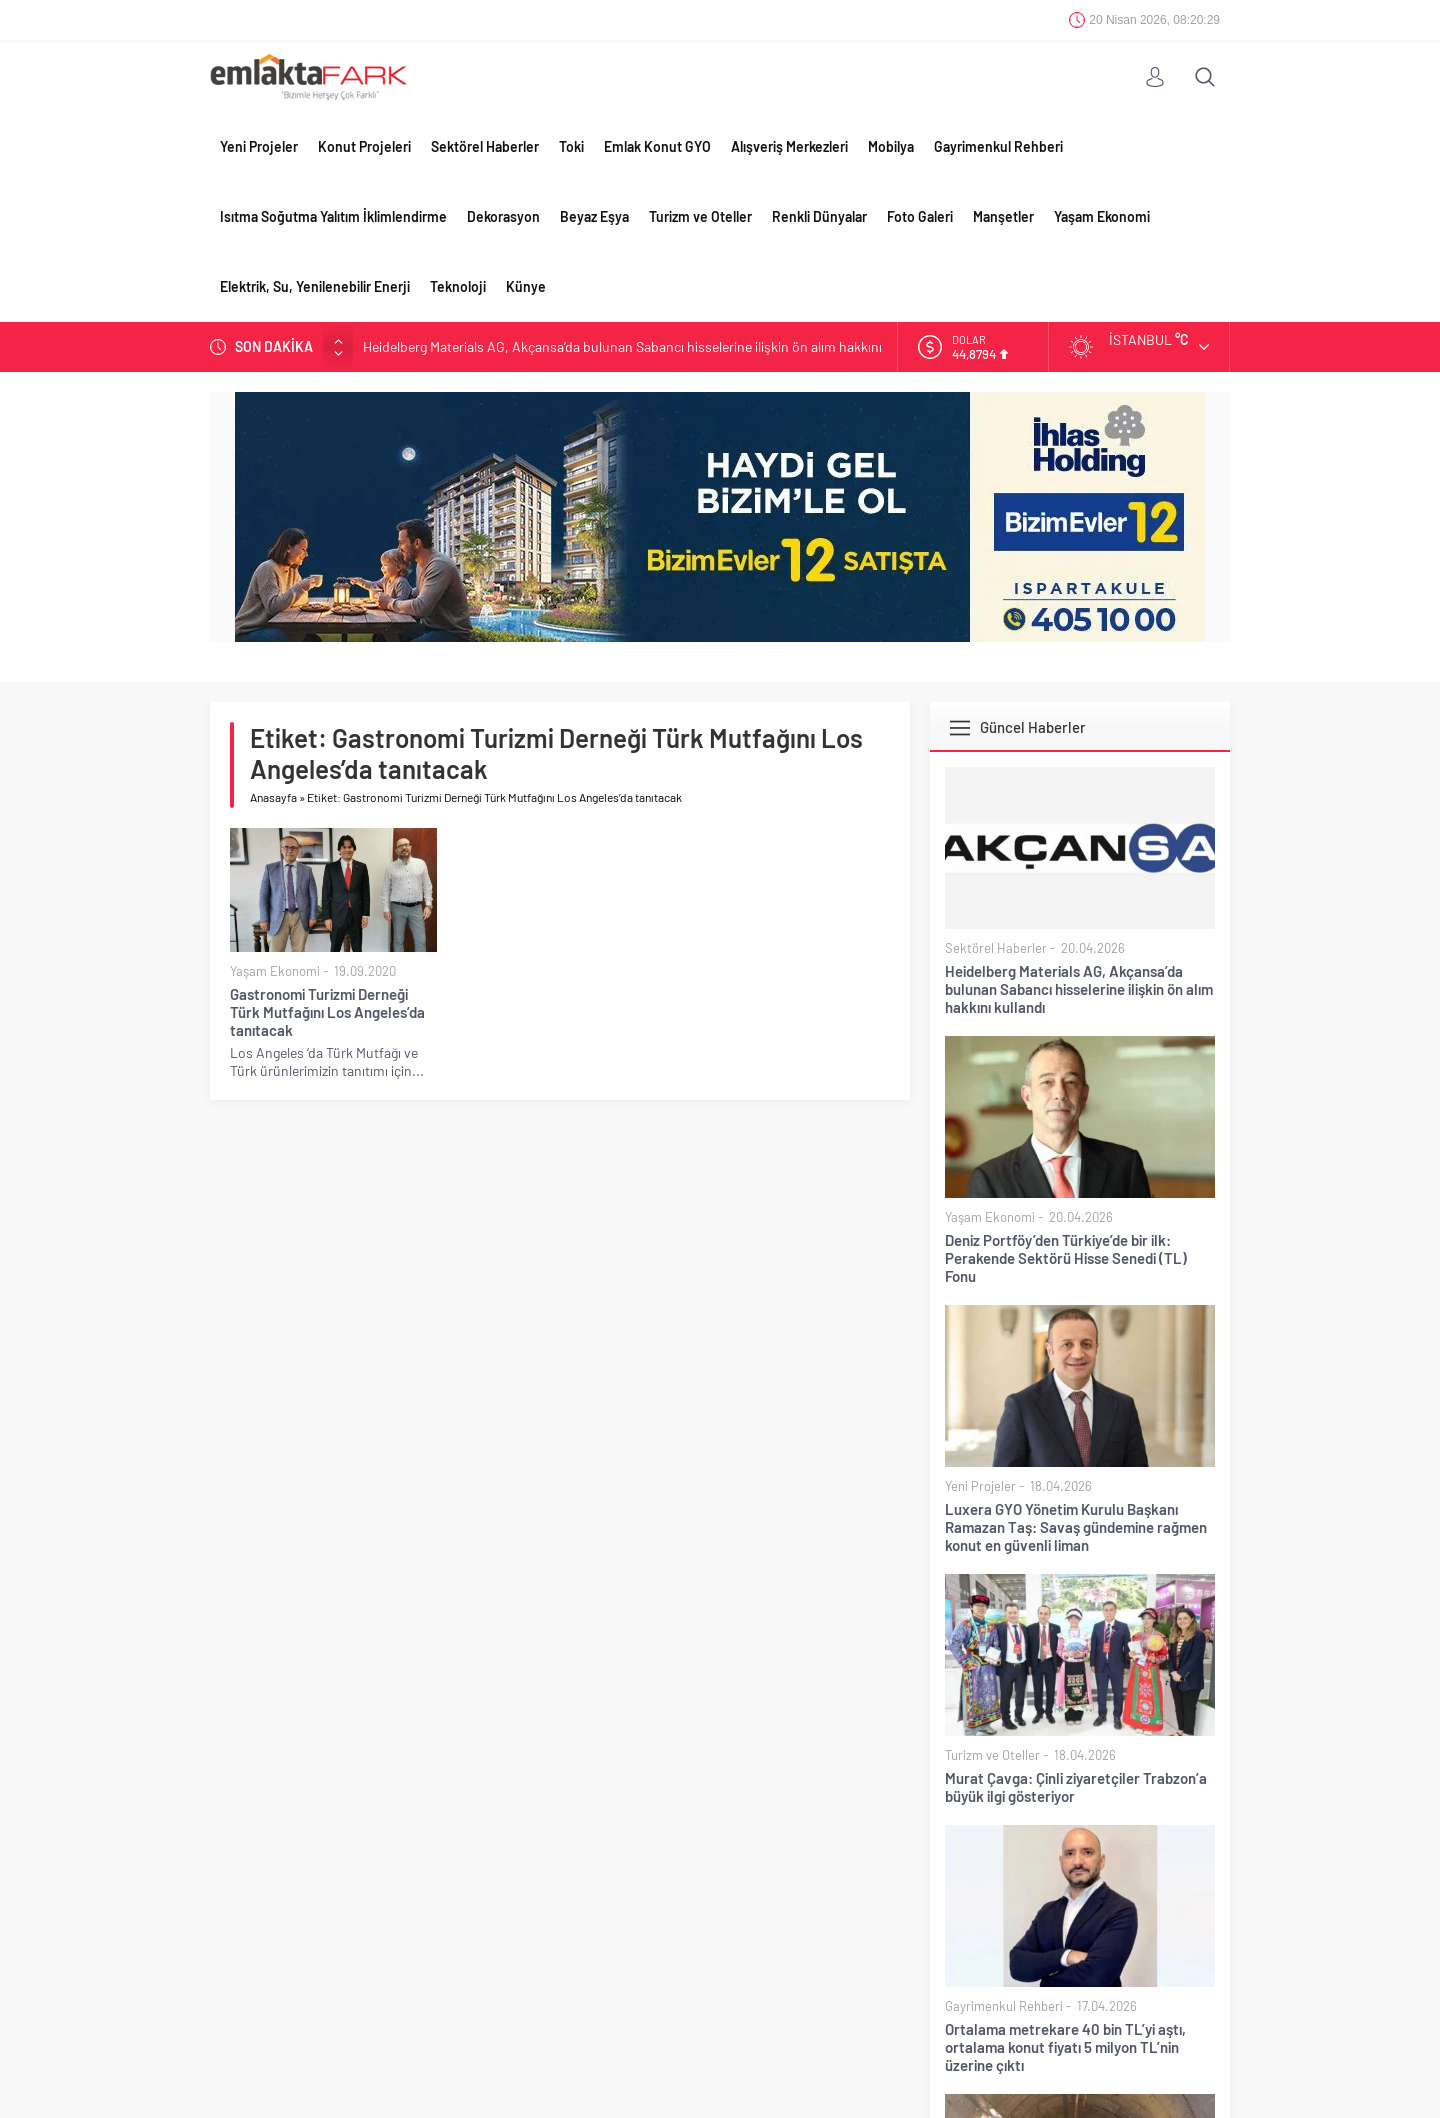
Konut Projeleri (364, 146)
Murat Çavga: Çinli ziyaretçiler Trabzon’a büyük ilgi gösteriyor (1076, 1787)
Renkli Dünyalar (819, 216)
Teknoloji (458, 286)
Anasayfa (273, 797)
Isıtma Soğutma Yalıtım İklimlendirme (333, 216)
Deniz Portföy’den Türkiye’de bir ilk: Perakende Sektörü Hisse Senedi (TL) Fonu (1066, 1258)
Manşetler (1003, 216)
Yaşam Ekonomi (1102, 216)
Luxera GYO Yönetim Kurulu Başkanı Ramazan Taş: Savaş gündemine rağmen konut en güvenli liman (1076, 1527)
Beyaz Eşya (594, 216)
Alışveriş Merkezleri (789, 146)
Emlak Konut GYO (657, 146)
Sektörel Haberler (485, 146)
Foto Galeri (920, 216)
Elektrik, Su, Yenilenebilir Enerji (315, 286)
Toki (571, 146)
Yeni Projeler (259, 146)
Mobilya (891, 146)
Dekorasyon (503, 216)
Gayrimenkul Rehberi (998, 146)
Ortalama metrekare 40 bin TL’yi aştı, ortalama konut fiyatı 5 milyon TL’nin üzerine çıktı (1065, 2047)
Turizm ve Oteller (700, 216)
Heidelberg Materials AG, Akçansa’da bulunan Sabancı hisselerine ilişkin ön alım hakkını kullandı (1079, 989)
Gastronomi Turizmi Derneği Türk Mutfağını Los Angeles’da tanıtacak (327, 1012)
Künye (526, 286)
